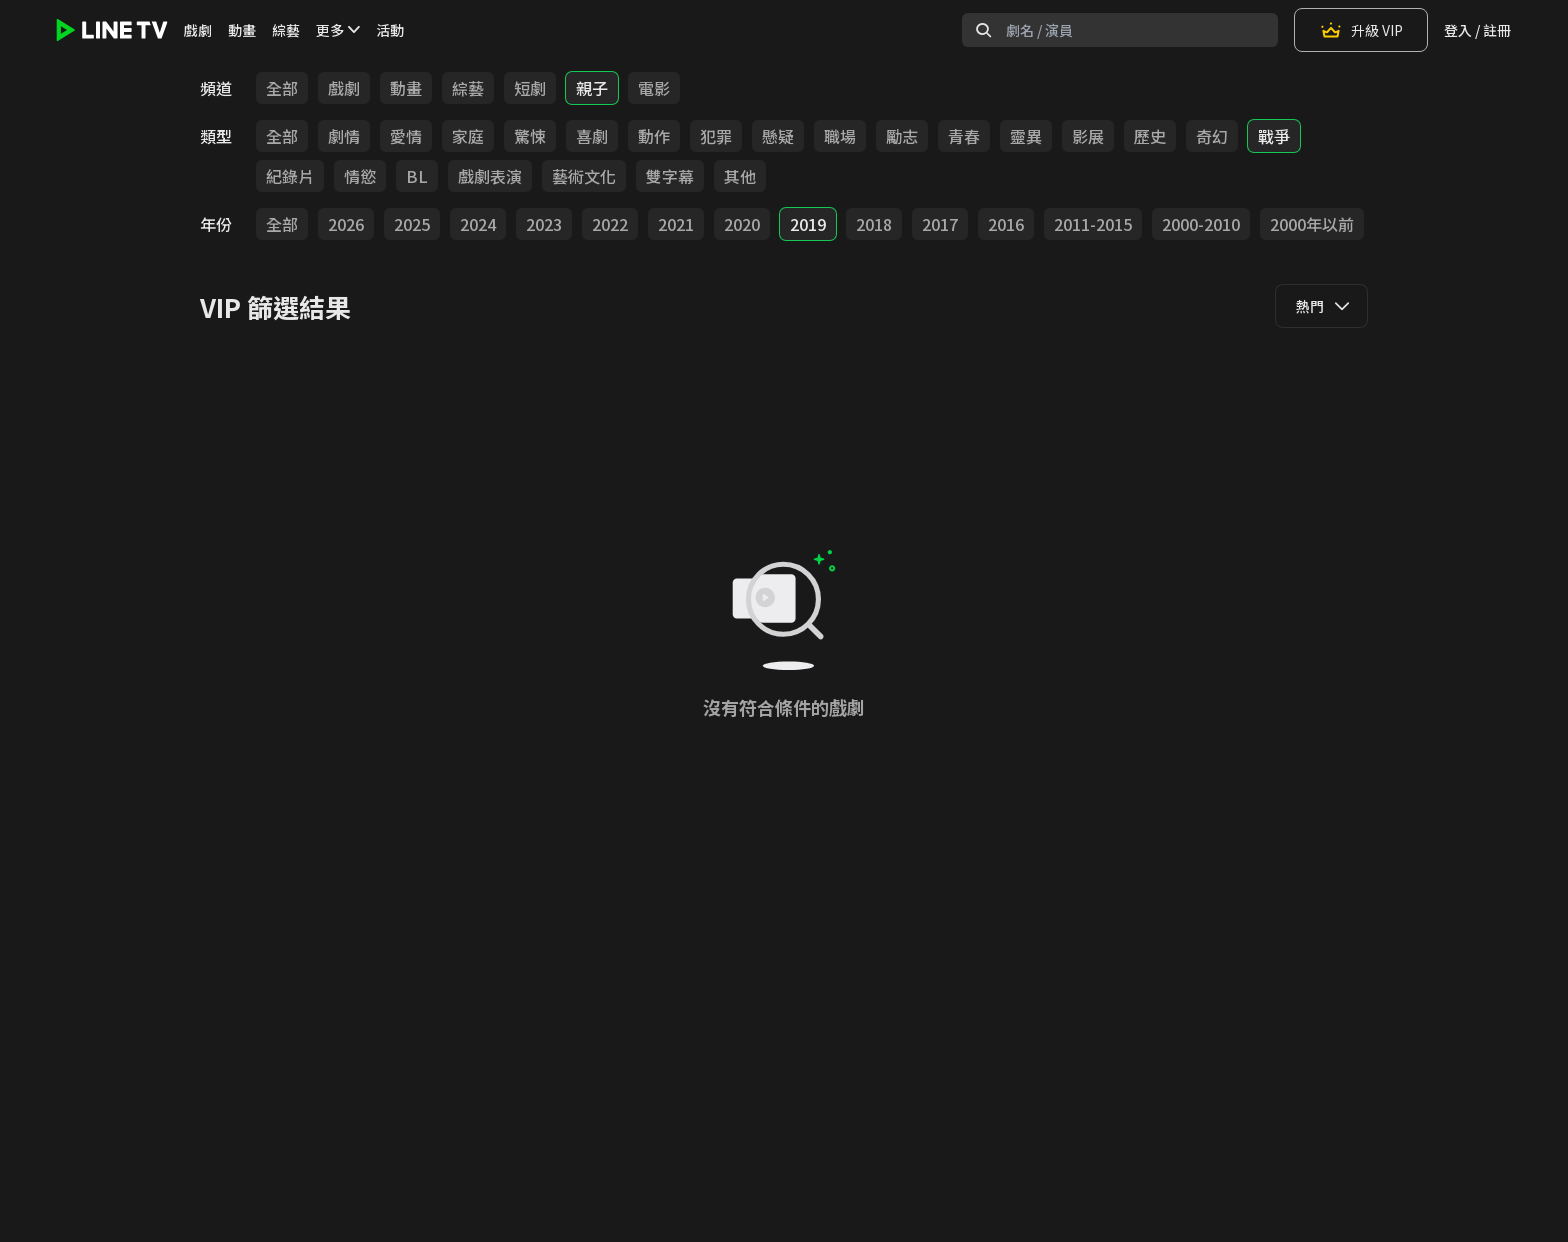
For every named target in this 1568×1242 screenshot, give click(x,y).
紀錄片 (290, 176)
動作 (654, 136)
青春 (964, 136)
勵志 (902, 136)
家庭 (468, 136)
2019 (808, 224)
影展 (1088, 136)
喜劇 (592, 136)
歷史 (1150, 136)
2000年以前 (1312, 224)
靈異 (1026, 136)
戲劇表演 (490, 176)
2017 (940, 224)
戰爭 (1274, 136)
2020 (742, 224)
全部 (282, 88)
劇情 (344, 136)
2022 (610, 224)
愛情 (406, 136)
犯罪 (716, 136)
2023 (544, 224)
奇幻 (1212, 136)
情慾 (360, 176)
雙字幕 (670, 176)
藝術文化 (584, 176)
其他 (740, 176)
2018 (874, 224)
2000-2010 (1201, 224)
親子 (592, 88)
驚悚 (530, 136)
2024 (478, 224)
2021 (676, 224)
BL (417, 176)
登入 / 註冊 (1477, 30)
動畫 (242, 30)
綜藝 (286, 30)
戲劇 (198, 30)
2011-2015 (1093, 224)
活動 (390, 30)
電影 (654, 88)
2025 (412, 224)
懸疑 (778, 136)
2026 (346, 224)
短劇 (530, 88)
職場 (840, 136)
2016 (1006, 224)
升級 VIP (1361, 30)
